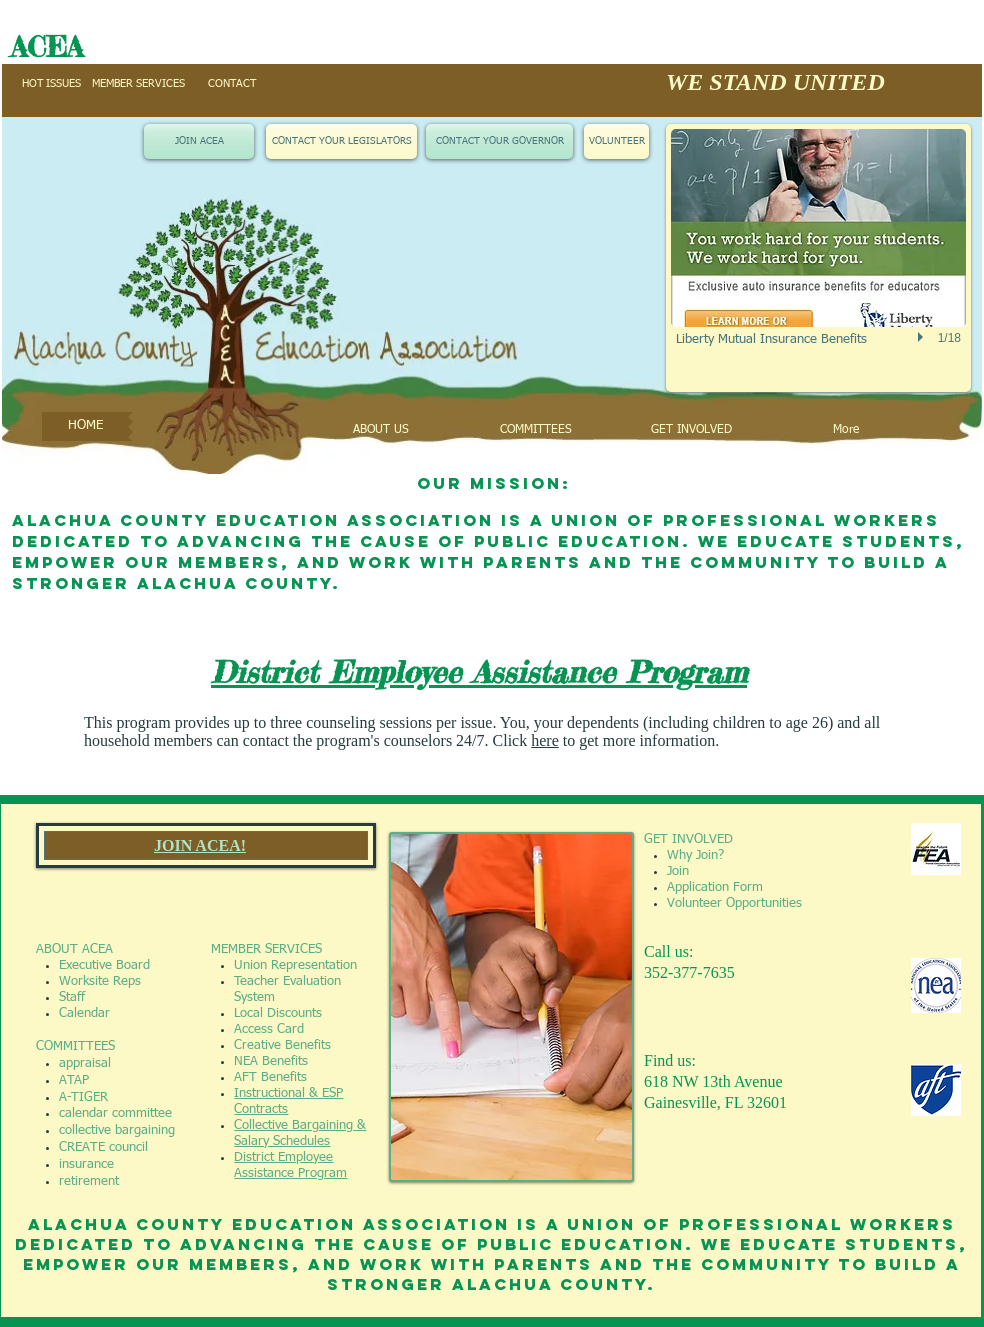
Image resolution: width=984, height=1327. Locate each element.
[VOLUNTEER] (616, 141)
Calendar (84, 1013)
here (545, 740)
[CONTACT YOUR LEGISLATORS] (341, 141)
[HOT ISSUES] (51, 84)
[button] (818, 258)
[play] (923, 337)
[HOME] (85, 426)
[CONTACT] (232, 84)
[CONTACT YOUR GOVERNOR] (499, 141)
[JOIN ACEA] (199, 141)
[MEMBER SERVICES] (138, 84)
